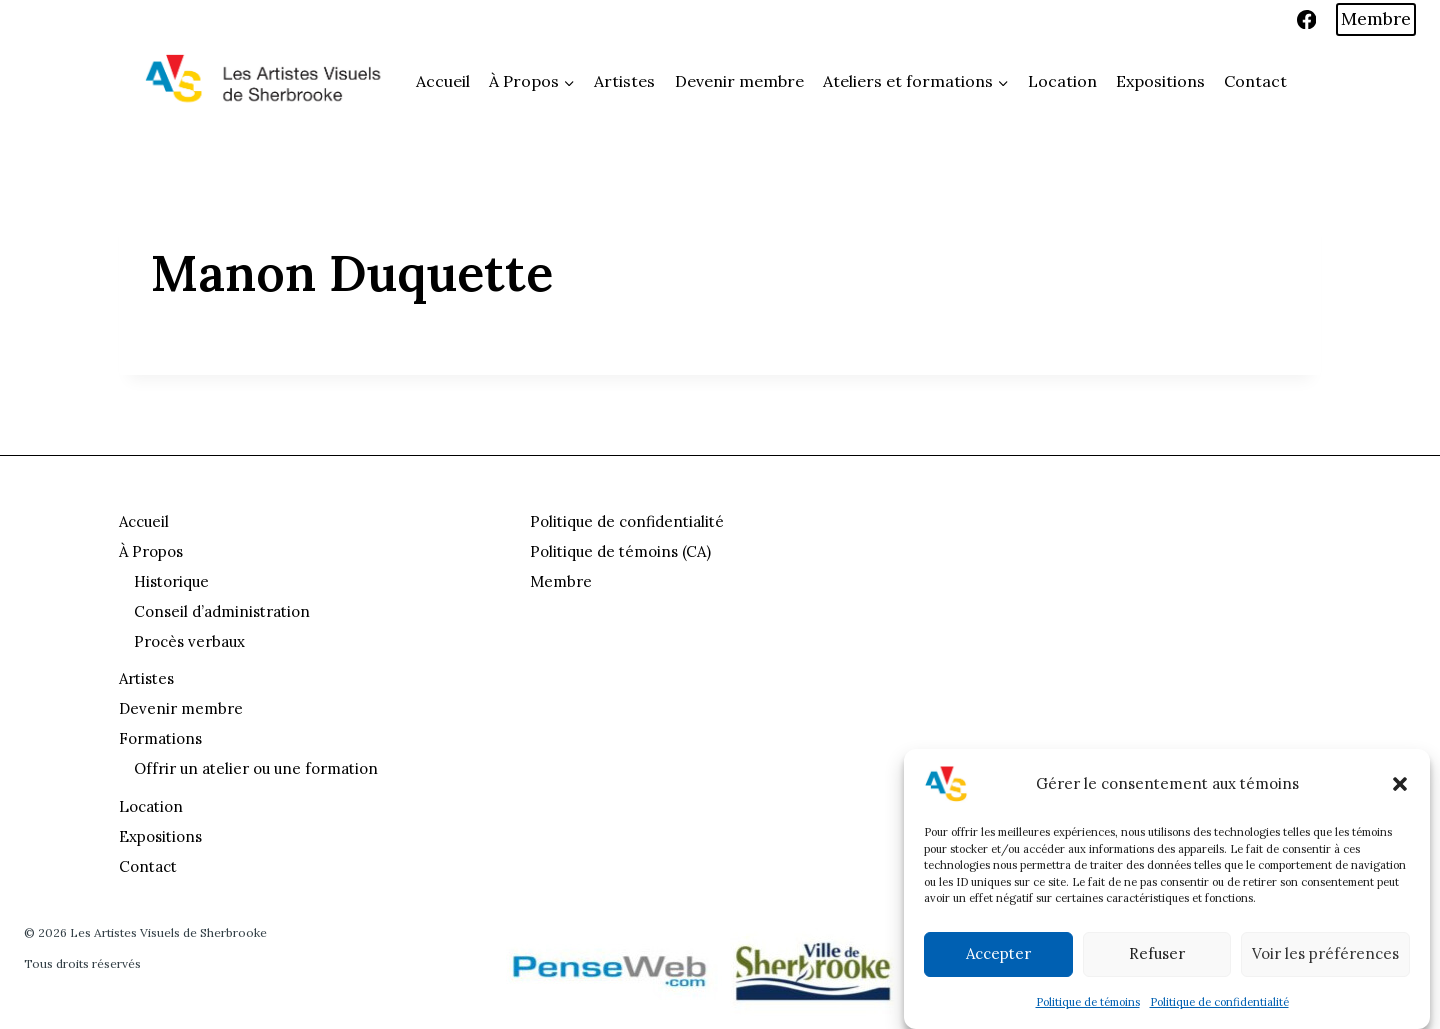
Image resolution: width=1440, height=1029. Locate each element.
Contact (1255, 81)
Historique (171, 581)
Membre (1376, 18)
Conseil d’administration (222, 611)
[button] (1400, 784)
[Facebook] (1306, 19)
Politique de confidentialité (1219, 1002)
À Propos (151, 551)
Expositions (1160, 81)
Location (1062, 81)
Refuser (1157, 953)
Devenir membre (739, 81)
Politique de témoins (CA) (620, 551)
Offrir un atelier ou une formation (256, 768)
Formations (160, 738)
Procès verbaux (189, 641)
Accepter (998, 953)
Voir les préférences (1325, 953)
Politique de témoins (1088, 1002)
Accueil (443, 81)
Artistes (624, 81)
